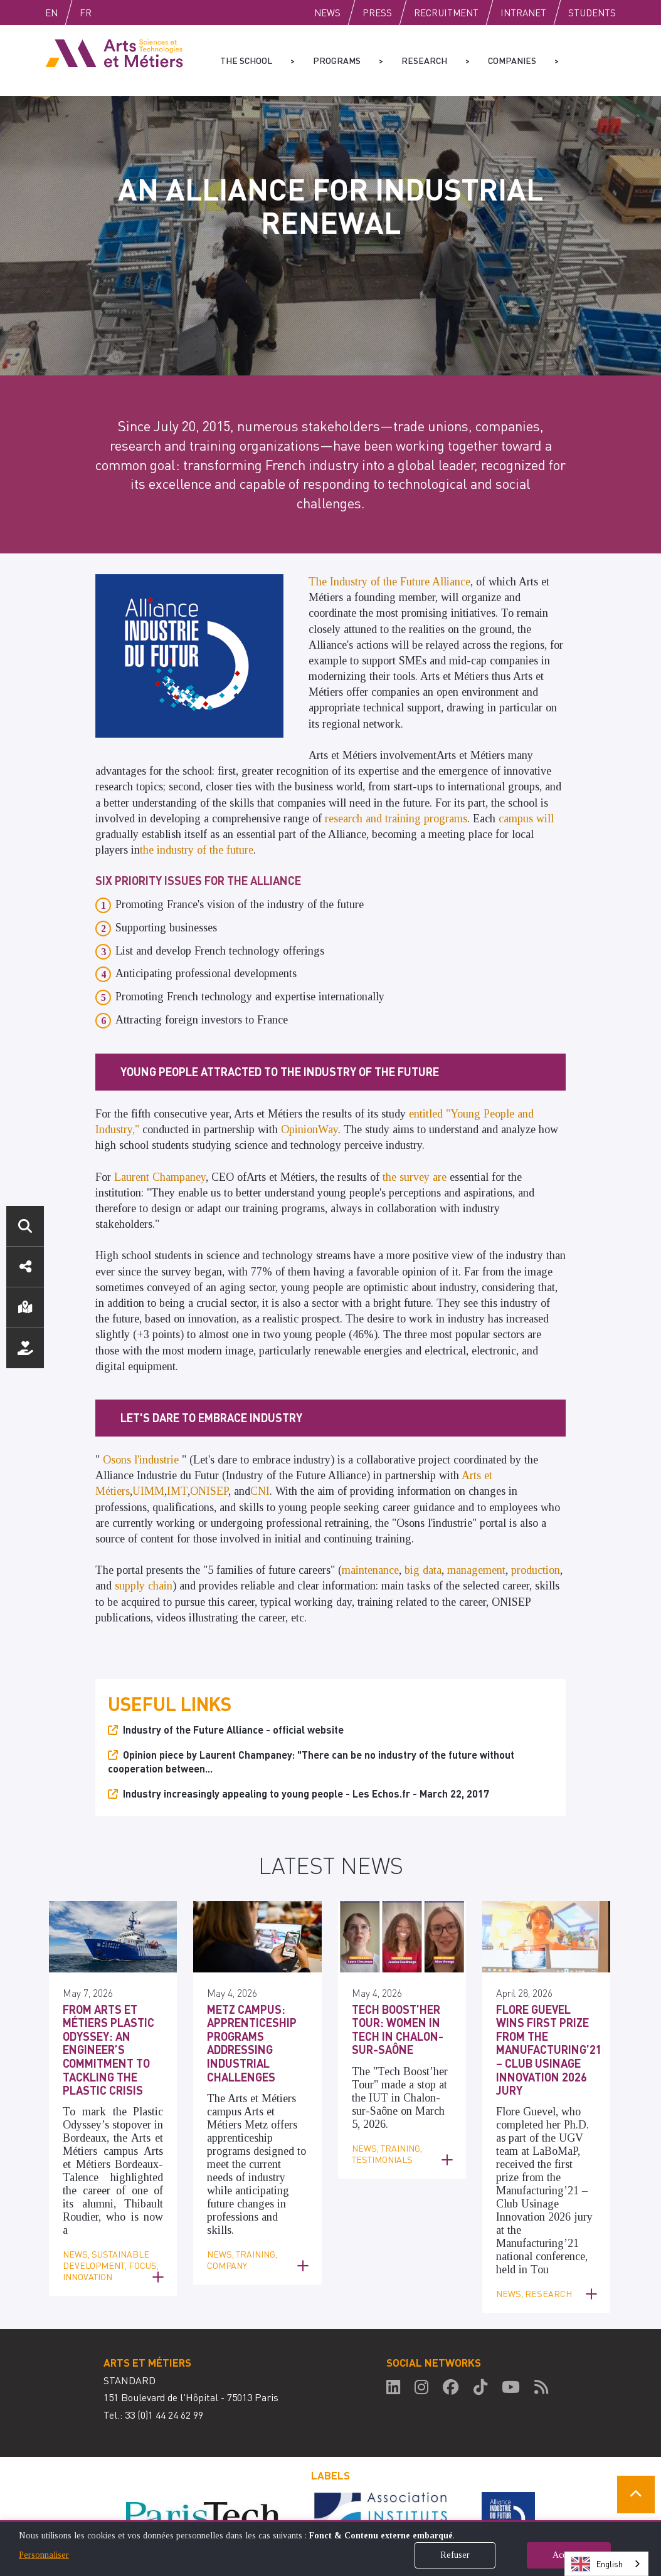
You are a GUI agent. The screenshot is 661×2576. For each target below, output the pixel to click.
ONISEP (209, 1491)
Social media (25, 1267)
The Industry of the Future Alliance (389, 581)
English (64, 12)
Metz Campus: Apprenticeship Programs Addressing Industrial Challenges (252, 2043)
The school (246, 60)
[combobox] (606, 2564)
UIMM (148, 1491)
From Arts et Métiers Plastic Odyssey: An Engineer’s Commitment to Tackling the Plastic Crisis (108, 2050)
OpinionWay (309, 1129)
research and (355, 818)
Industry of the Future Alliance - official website (233, 1729)
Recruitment (446, 12)
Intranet (523, 12)
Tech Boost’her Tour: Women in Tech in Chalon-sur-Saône (397, 2029)
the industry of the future (196, 850)
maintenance (370, 1570)
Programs (337, 60)
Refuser (455, 2555)
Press (377, 12)
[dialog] (330, 2548)
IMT (177, 1491)
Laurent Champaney (160, 1177)
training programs (426, 818)
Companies (512, 60)
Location (25, 1307)
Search (25, 1226)
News (327, 12)
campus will (526, 818)
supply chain (143, 1585)
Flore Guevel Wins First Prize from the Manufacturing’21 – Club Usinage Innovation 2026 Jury (549, 2050)
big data (423, 1570)
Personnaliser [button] (44, 2555)
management (476, 1570)
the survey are (416, 1177)
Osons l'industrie (141, 1459)
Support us (25, 1348)
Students (592, 12)
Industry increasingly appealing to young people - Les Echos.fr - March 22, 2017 (306, 1793)
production (535, 1570)
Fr (112, 12)
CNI (260, 1491)
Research (424, 60)
